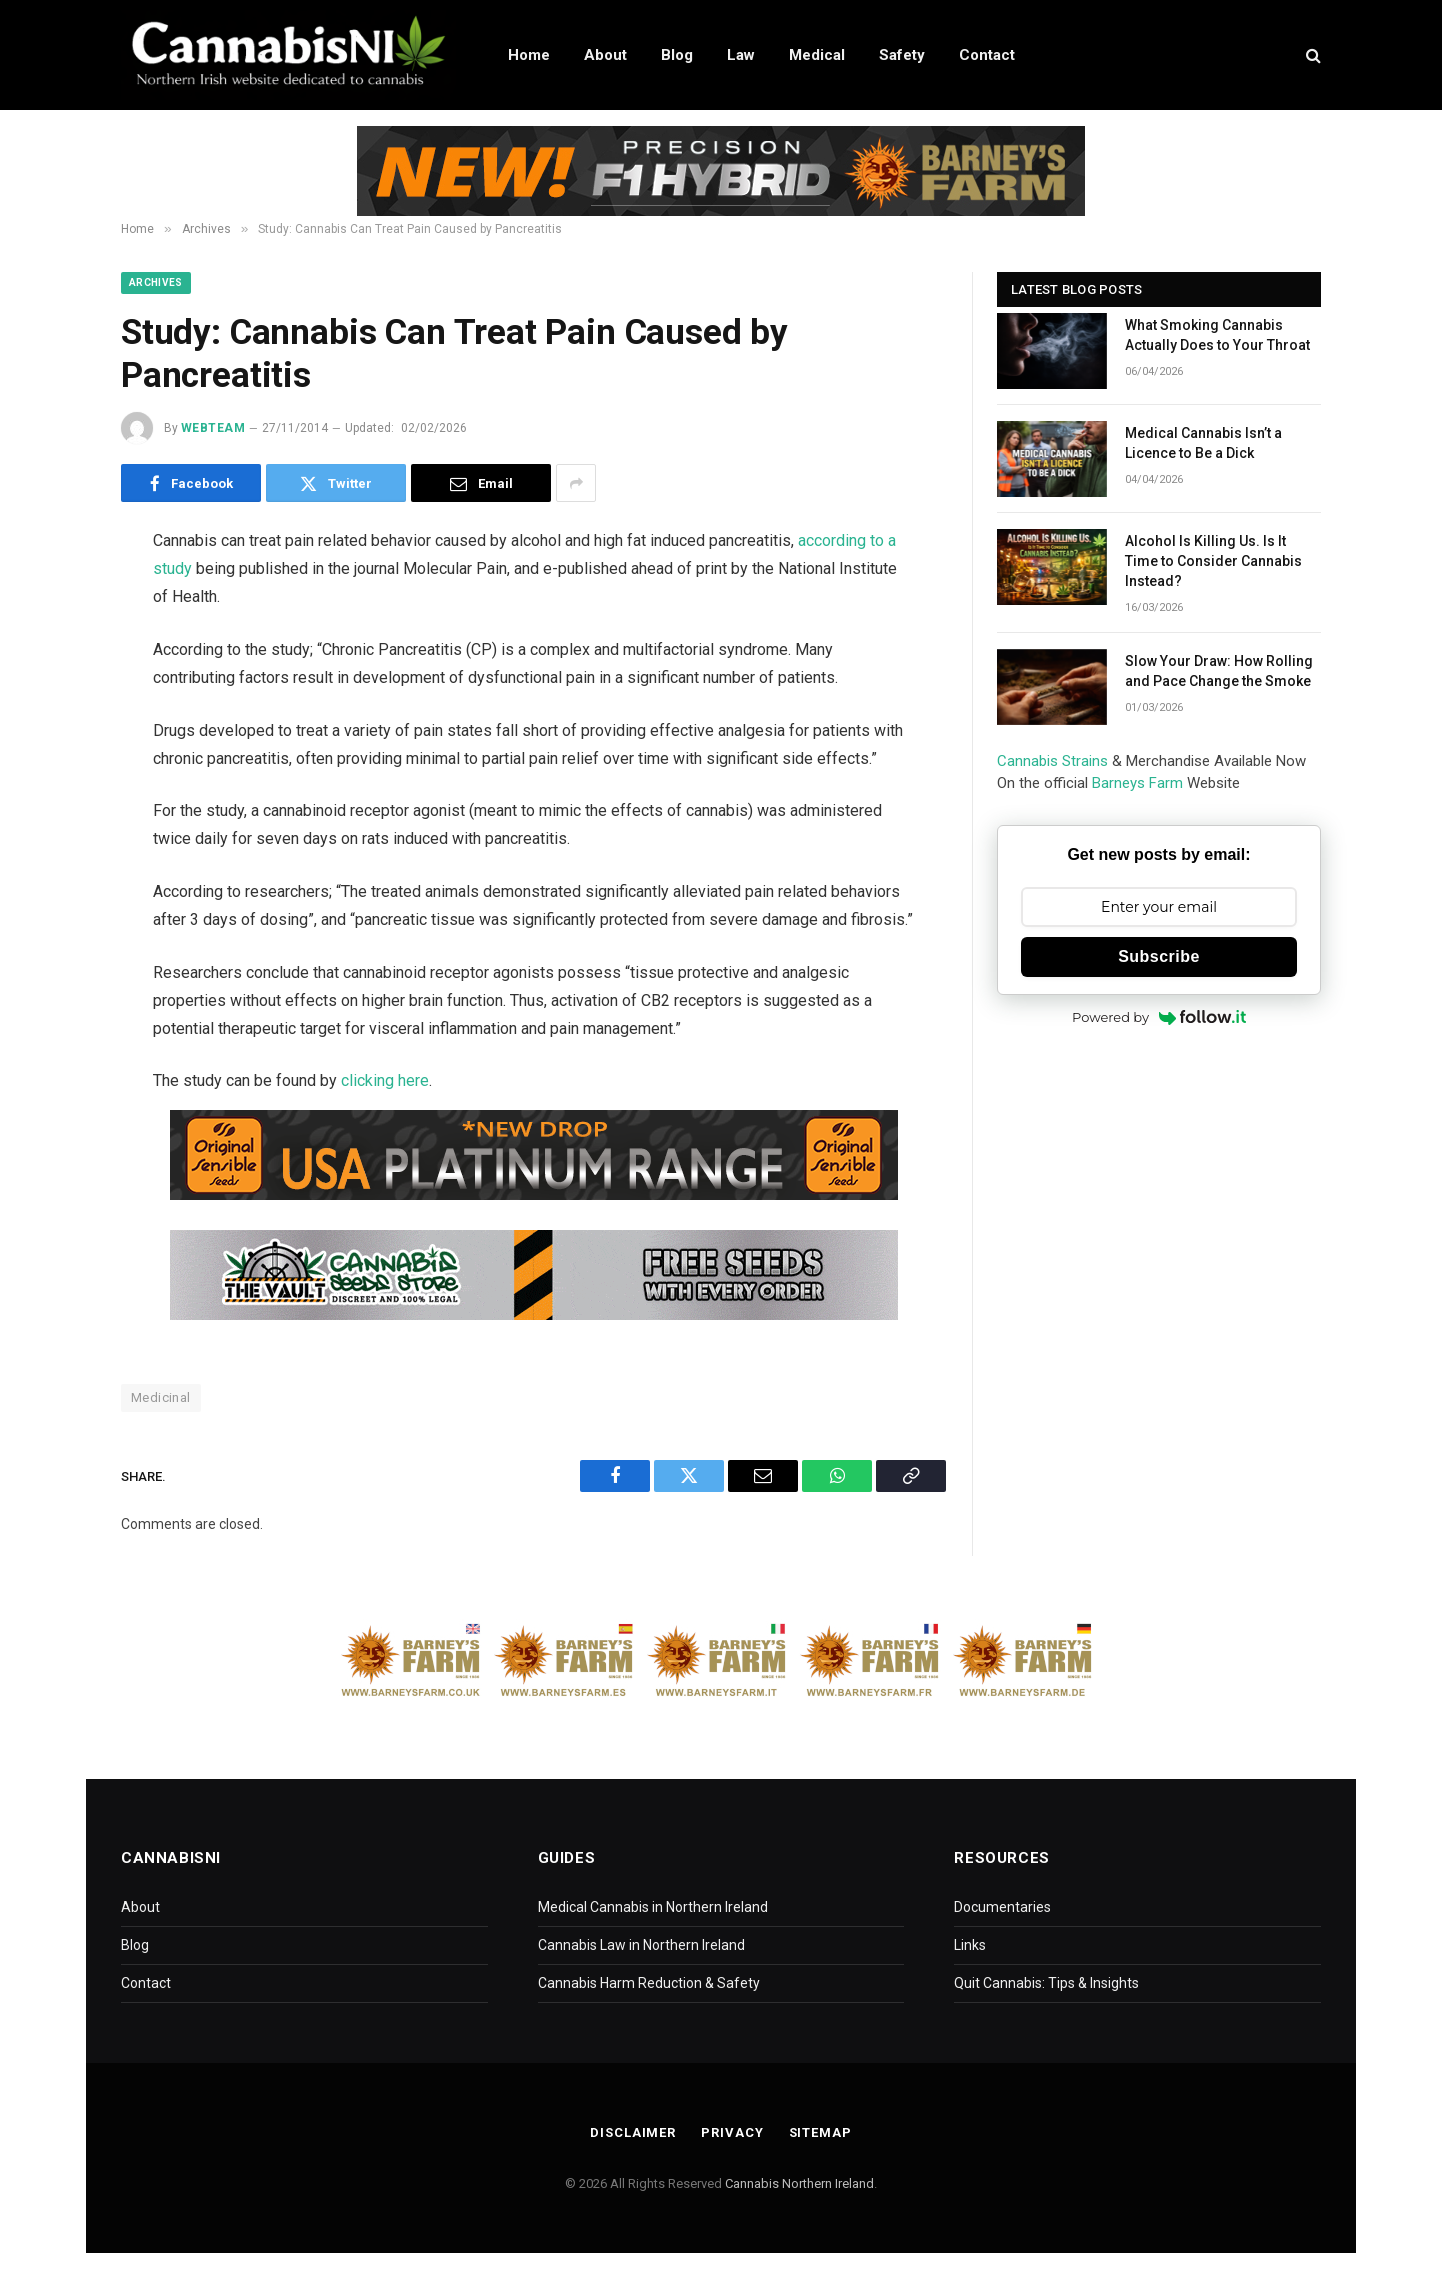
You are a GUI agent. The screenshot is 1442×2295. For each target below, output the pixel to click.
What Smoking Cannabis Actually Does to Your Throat (1217, 335)
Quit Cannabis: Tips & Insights (1046, 1983)
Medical (817, 55)
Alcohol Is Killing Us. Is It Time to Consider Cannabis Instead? (1213, 561)
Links (970, 1945)
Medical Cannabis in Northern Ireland (653, 1907)
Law (741, 55)
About (605, 55)
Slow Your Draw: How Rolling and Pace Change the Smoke (1219, 671)
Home (529, 55)
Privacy (732, 2132)
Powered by (1159, 1017)
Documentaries (1002, 1907)
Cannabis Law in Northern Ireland (641, 1945)
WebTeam (213, 428)
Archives (156, 282)
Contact (987, 55)
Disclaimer (633, 2132)
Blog (677, 55)
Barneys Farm (1137, 783)
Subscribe (1159, 956)
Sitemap (820, 2132)
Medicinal (161, 1397)
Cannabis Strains (1052, 761)
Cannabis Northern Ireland (799, 2183)
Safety (902, 55)
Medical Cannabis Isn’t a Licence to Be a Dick (1203, 443)
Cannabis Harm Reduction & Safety (649, 1983)
